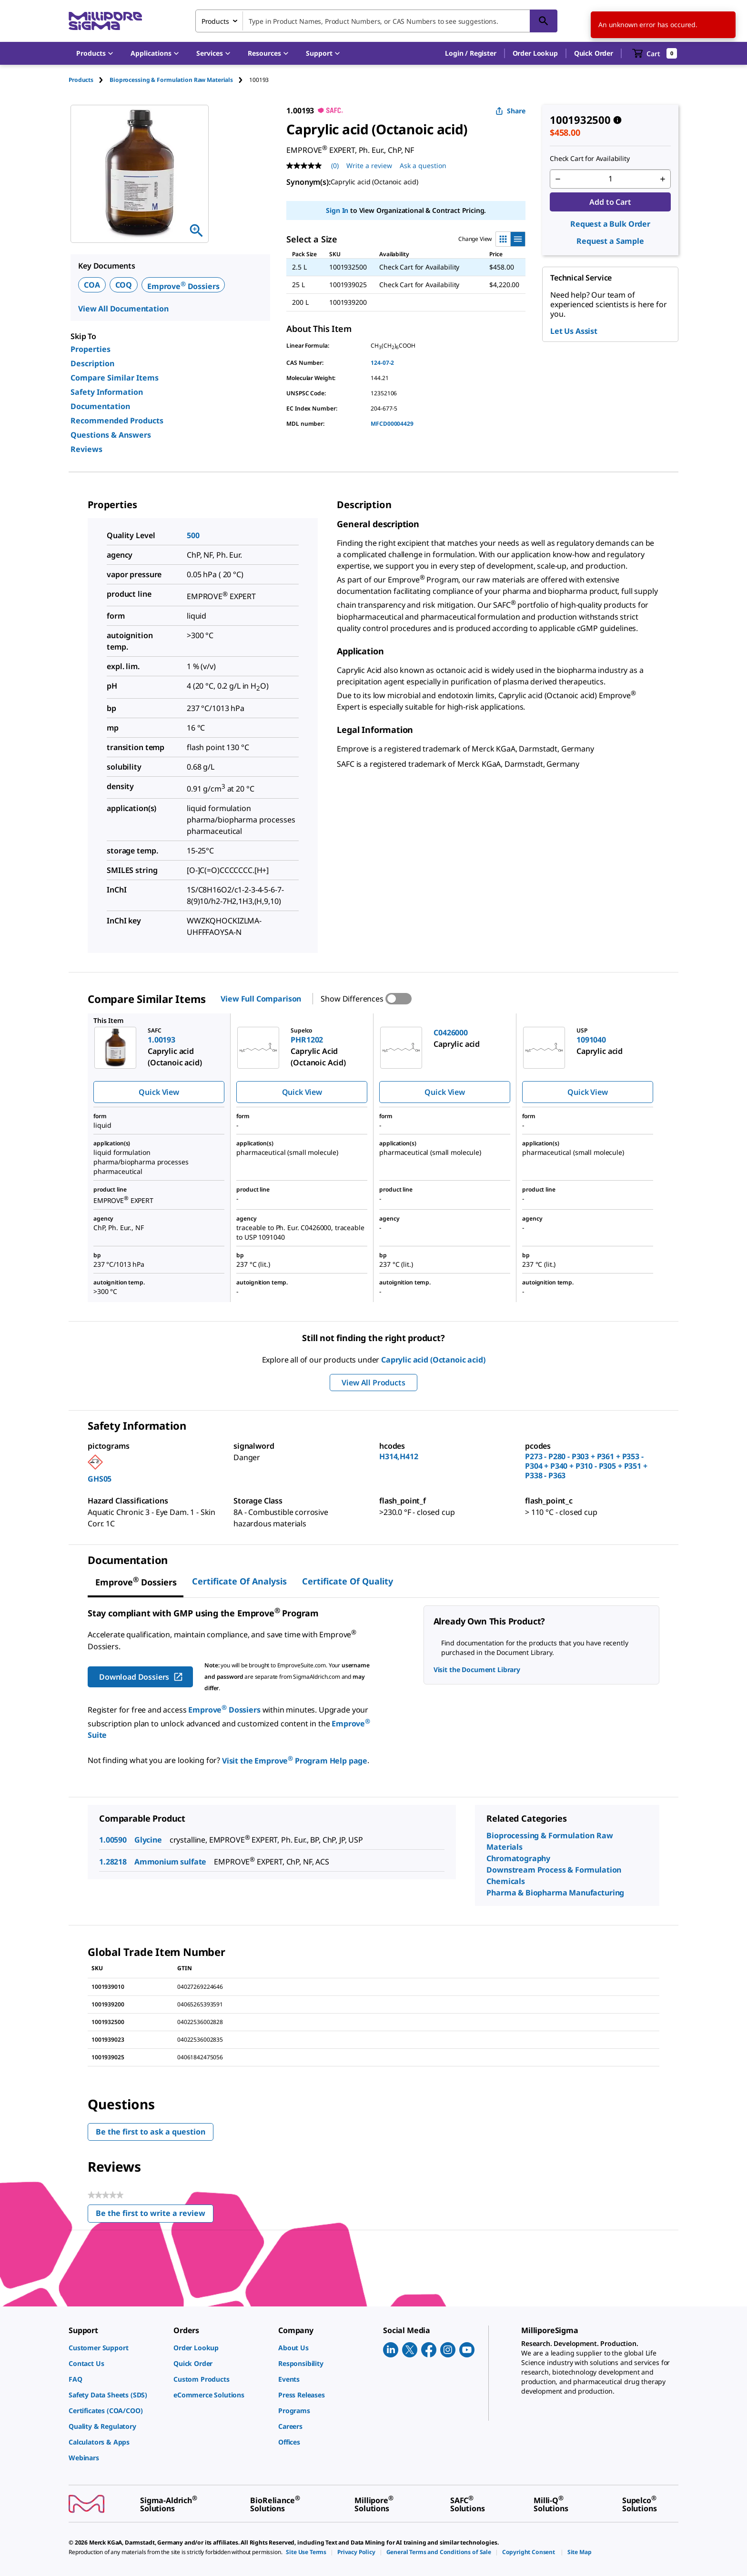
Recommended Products (117, 420)
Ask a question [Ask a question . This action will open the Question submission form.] (423, 165)
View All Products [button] (373, 1382)
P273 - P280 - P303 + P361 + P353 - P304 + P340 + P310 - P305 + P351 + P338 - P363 (586, 1466)
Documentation (100, 406)
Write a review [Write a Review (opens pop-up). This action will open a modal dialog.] (369, 165)
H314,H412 (398, 1456)
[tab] (89, 80)
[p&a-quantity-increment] (662, 179)
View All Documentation (123, 308)
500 (193, 535)
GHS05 (99, 1478)
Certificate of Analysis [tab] (239, 1581)
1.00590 (113, 1839)
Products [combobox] (215, 21)
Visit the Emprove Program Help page (294, 1760)
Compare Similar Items (115, 377)
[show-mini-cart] (654, 53)
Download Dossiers (141, 1677)
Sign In (337, 210)
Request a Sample (610, 241)
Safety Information (107, 392)
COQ (123, 285)
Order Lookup (535, 53)
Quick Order (593, 53)
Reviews (86, 449)
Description (92, 363)
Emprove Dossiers (183, 286)
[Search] (543, 21)
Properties (91, 349)
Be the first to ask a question (150, 2131)
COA (92, 285)
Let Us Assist (573, 331)
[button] (470, 53)
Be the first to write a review (154, 2215)
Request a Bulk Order (610, 224)
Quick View (159, 1092)
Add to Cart (610, 202)
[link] (116, 2348)
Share (510, 110)
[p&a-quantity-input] (610, 179)
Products (81, 80)
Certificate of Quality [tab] (347, 1581)
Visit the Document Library (477, 1669)
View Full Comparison (261, 998)
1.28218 (113, 1861)
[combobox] (376, 21)
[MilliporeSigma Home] (105, 21)
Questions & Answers (111, 435)
